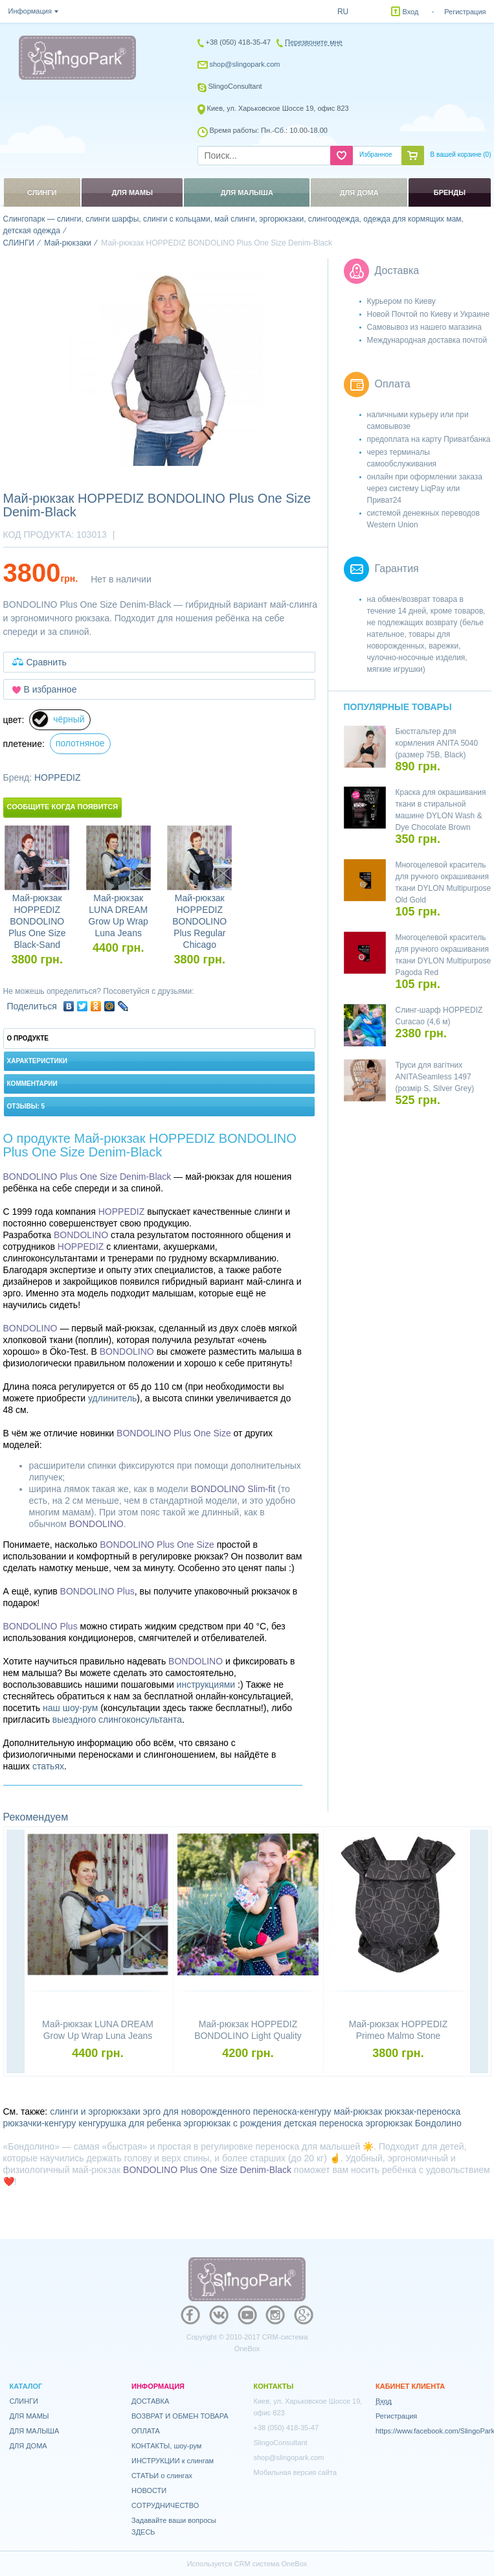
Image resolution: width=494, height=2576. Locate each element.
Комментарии (32, 1083)
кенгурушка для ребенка (129, 2123)
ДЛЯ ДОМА (28, 2446)
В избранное (50, 689)
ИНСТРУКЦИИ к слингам (172, 2461)
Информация (30, 11)
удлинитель (112, 1398)
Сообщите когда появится (62, 807)
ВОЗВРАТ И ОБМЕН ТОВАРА (180, 2416)
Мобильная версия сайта (295, 2472)
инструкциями (206, 1684)
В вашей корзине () (461, 154)
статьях (48, 1766)
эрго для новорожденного (197, 2111)
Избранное (375, 154)
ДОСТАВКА (150, 2401)
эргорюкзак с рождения (233, 2123)
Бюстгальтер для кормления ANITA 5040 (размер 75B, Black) (437, 743)
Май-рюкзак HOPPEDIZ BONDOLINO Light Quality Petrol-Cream (248, 2036)
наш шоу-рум (70, 1708)
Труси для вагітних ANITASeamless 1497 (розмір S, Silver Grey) (435, 1077)
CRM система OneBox (271, 2564)
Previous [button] (15, 1953)
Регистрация (465, 12)
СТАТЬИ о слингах (161, 2475)
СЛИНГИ (24, 2401)
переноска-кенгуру (292, 2111)
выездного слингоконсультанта (117, 1719)
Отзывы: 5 (26, 1106)
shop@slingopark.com (245, 64)
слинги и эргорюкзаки (95, 2111)
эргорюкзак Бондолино (414, 2123)
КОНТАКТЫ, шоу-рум (166, 2446)
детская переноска (323, 2123)
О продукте (28, 1038)
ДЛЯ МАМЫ (29, 2416)
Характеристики (37, 1060)
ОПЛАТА (145, 2431)
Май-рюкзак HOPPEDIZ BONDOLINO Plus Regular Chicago (199, 921)
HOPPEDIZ (57, 777)
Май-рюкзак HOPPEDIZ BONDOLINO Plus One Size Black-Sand (37, 921)
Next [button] (479, 1953)
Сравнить (47, 662)
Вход (411, 12)
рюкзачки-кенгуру (39, 2123)
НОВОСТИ (148, 2490)
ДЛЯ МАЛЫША (35, 2431)
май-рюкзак (357, 2111)
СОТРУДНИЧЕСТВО (165, 2505)
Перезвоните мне (313, 42)
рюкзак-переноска (422, 2111)
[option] (166, 369)
